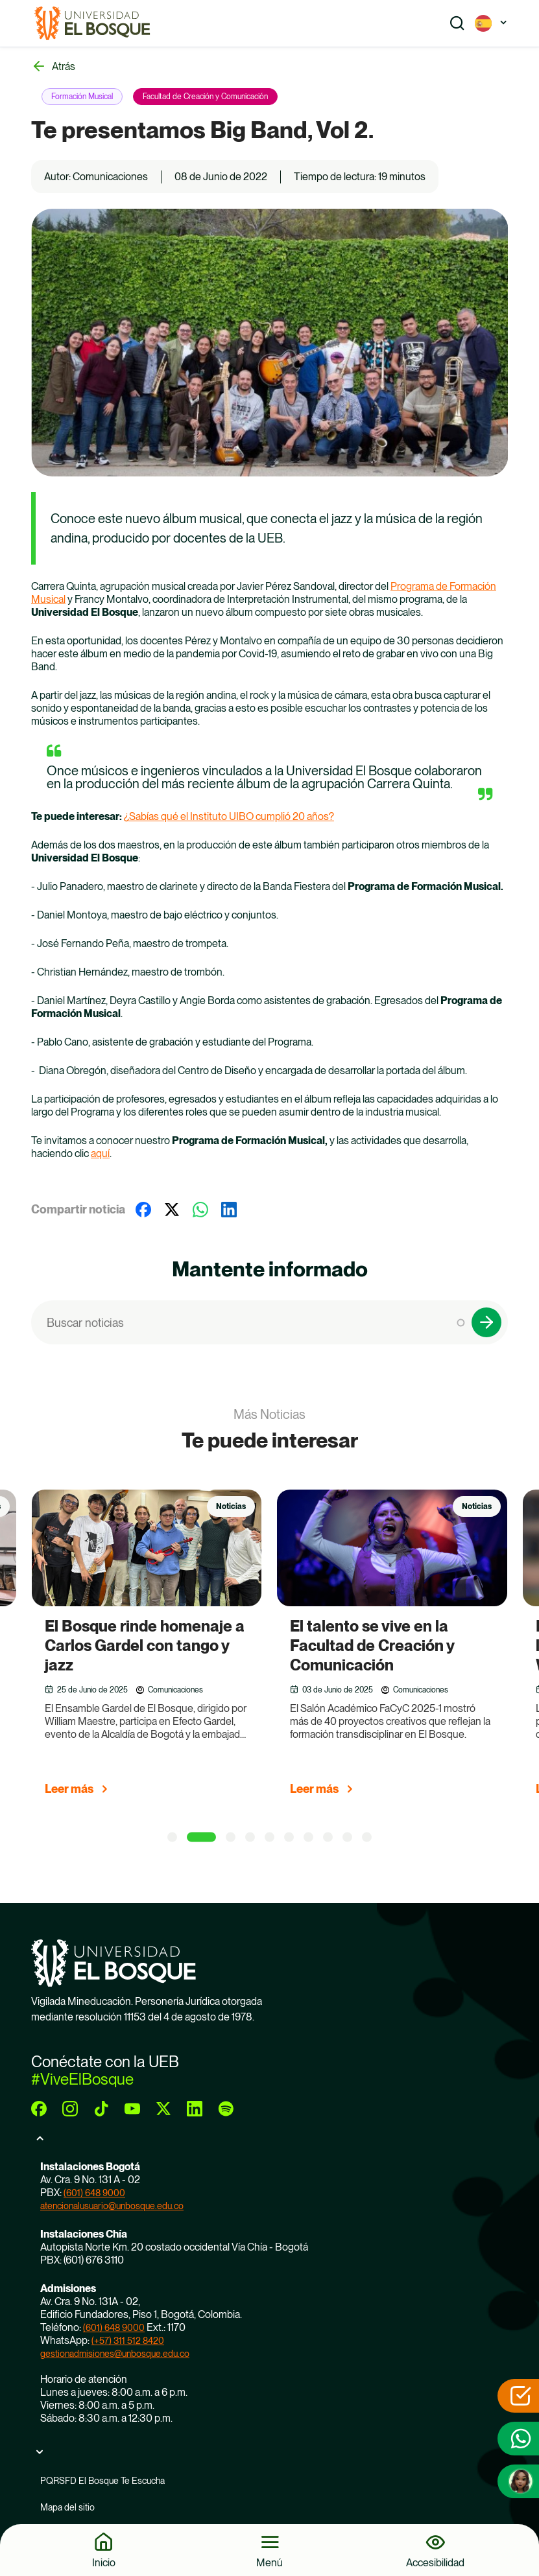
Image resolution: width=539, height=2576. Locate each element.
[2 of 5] (201, 1837)
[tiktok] (101, 2108)
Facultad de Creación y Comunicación (205, 96)
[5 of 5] (269, 1837)
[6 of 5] (289, 1837)
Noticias (231, 1506)
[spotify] (226, 2108)
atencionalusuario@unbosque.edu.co (112, 2206)
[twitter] (163, 2108)
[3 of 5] (230, 1837)
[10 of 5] (367, 1837)
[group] (163, 1648)
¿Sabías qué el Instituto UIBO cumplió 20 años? (229, 816)
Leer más (69, 1789)
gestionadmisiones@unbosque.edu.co (114, 2353)
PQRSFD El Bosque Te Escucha (102, 2481)
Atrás (63, 66)
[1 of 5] (172, 1837)
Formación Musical (82, 96)
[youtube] (132, 2108)
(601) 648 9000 (94, 2193)
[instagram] (70, 2108)
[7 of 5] (308, 1837)
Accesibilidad (435, 2562)
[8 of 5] (328, 1837)
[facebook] (39, 2108)
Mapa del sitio (67, 2507)
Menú (269, 2562)
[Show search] (457, 23)
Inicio (103, 2562)
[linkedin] (194, 2108)
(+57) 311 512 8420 (127, 2341)
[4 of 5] (250, 1837)
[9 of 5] (347, 1837)
